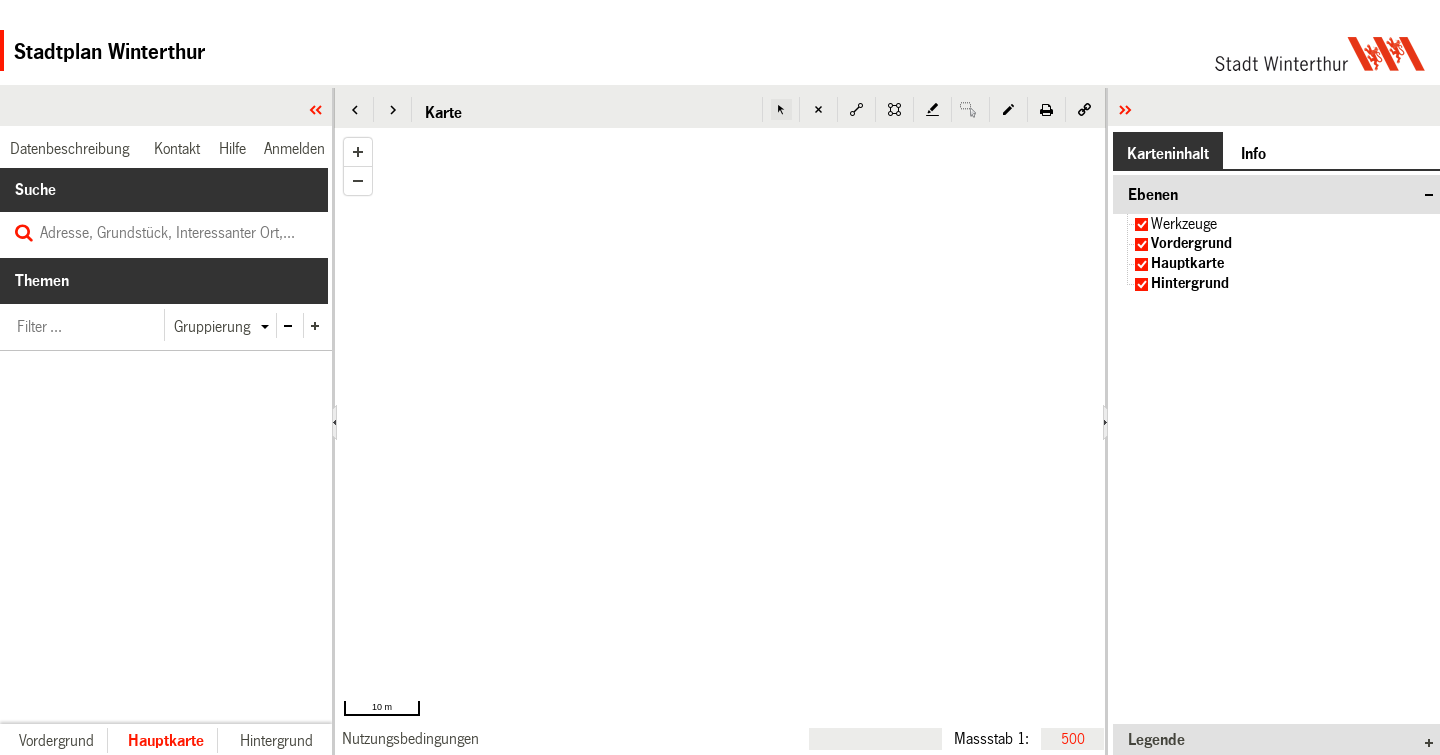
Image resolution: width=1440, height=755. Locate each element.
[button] (355, 109)
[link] (410, 738)
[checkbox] (1141, 224)
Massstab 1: (991, 738)
